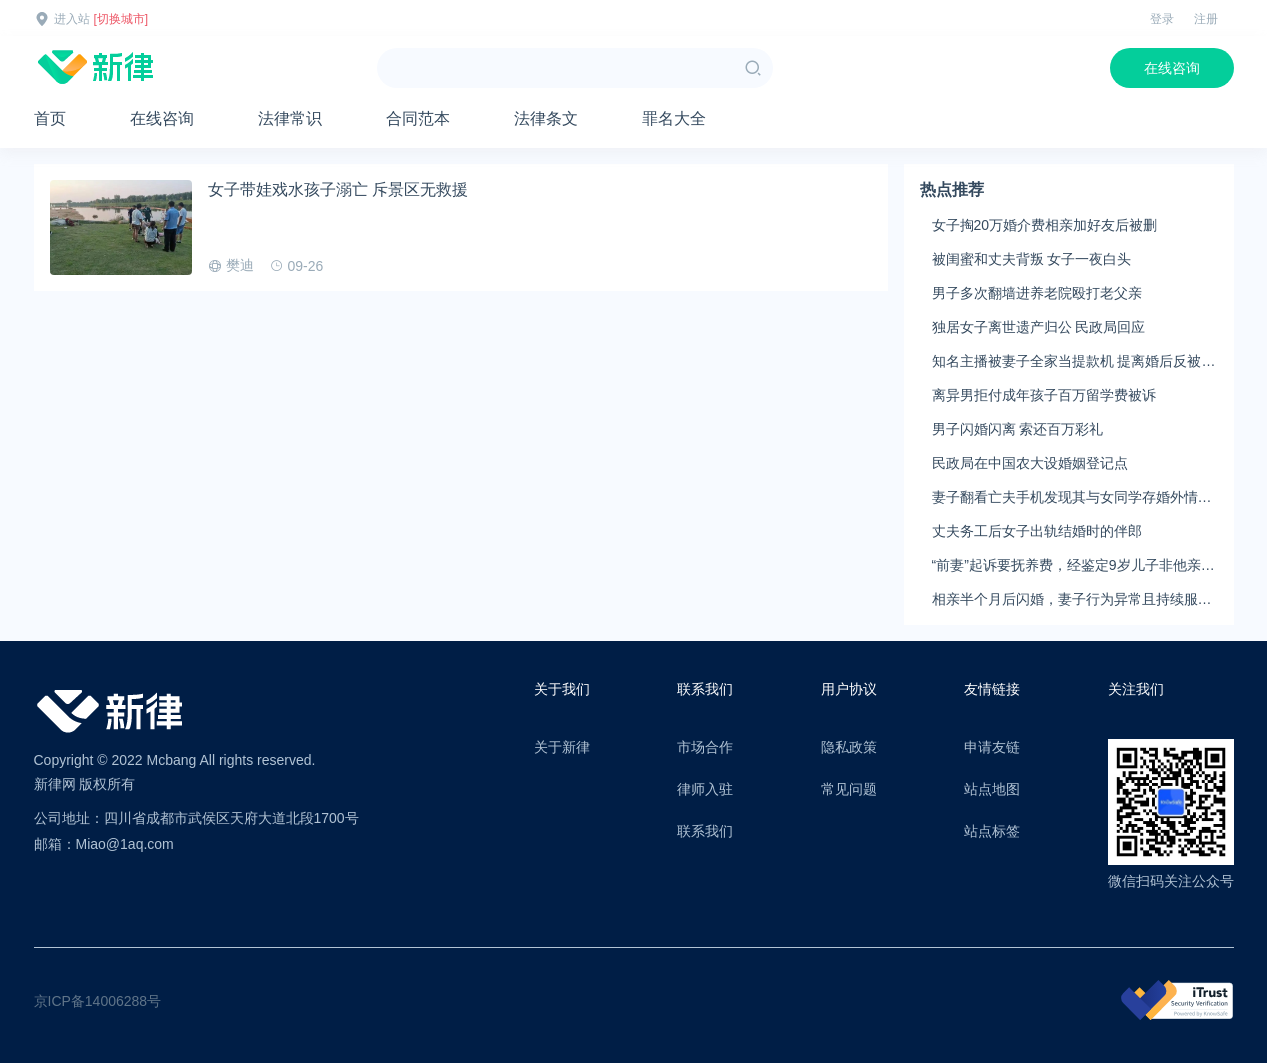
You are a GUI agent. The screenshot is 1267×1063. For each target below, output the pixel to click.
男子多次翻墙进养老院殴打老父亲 (1037, 293)
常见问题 (849, 789)
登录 (1162, 19)
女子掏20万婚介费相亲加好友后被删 (1045, 225)
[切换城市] (121, 19)
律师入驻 (705, 789)
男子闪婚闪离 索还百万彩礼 (1018, 429)
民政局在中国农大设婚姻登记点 (1030, 463)
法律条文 (546, 118)
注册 (1206, 19)
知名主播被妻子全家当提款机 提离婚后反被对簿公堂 (1074, 362)
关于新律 (562, 747)
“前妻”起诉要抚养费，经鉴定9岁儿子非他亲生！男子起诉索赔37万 (1066, 566)
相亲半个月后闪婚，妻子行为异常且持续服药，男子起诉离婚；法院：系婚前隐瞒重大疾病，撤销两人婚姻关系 (1072, 600)
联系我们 (705, 831)
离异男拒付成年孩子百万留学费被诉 (1044, 395)
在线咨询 (1172, 68)
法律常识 (290, 118)
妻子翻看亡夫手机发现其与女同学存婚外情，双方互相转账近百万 (1072, 498)
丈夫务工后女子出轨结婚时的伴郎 (1037, 531)
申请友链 (992, 747)
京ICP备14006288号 (98, 1001)
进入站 (72, 19)
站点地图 (992, 789)
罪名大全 (674, 118)
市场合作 (705, 747)
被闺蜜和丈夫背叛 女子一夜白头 (1032, 259)
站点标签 (992, 831)
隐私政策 (849, 747)
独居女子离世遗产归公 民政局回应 (1039, 327)
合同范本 (418, 118)
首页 (50, 118)
